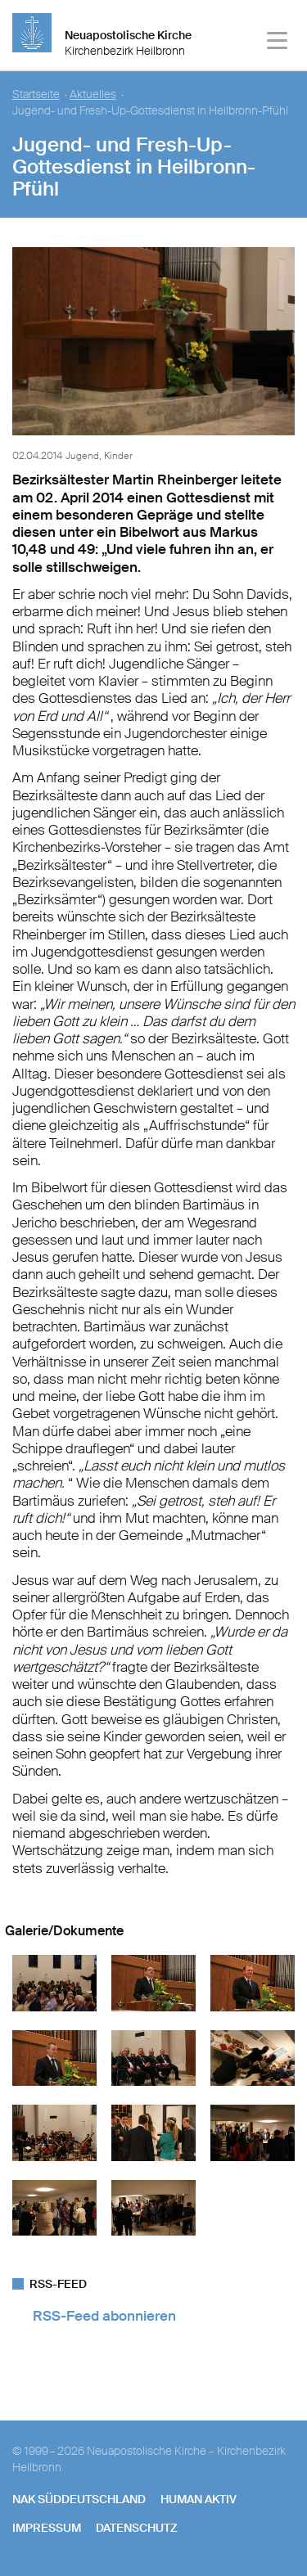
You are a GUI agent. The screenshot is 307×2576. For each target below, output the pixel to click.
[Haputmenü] (278, 43)
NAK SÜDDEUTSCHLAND (79, 2499)
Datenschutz (137, 2527)
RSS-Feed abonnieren (104, 2316)
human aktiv (198, 2499)
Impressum (46, 2527)
